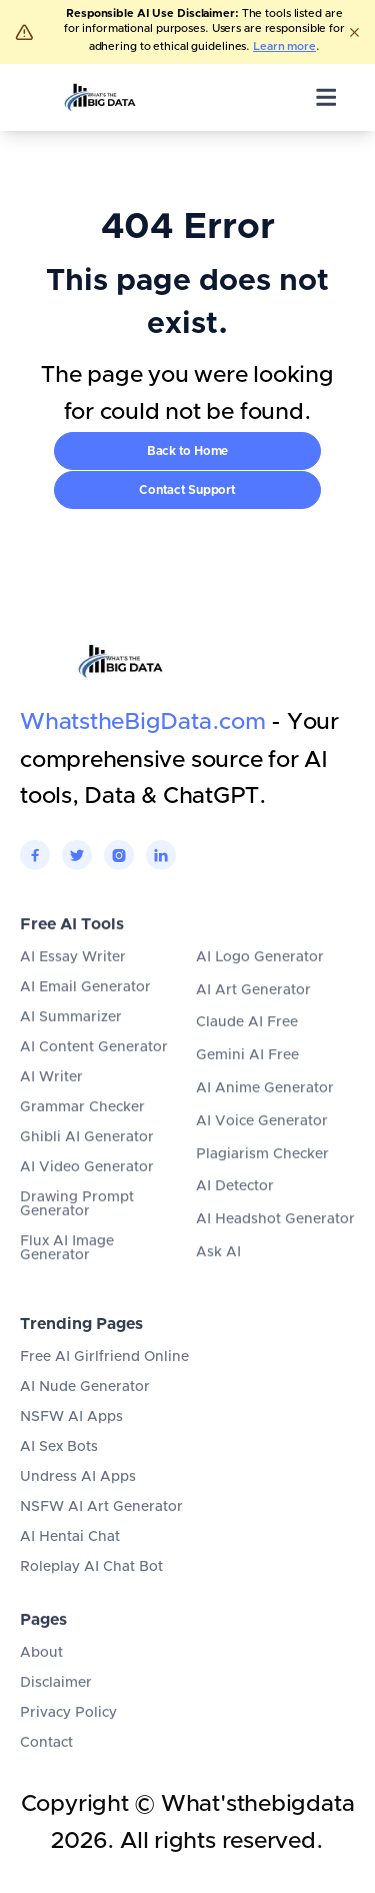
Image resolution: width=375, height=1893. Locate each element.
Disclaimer (56, 1693)
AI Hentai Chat (70, 1556)
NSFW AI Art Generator (101, 1526)
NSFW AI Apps (71, 1436)
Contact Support (187, 490)
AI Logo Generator (260, 984)
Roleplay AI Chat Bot (91, 1586)
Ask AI (218, 1279)
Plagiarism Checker (262, 1180)
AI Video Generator (87, 1194)
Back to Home (187, 451)
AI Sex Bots (59, 1466)
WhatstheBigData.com (143, 723)
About (41, 1663)
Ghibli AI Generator (87, 1164)
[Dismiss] (354, 32)
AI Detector (235, 1213)
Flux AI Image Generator (67, 1275)
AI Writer (51, 1104)
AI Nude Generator (85, 1406)
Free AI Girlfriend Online (104, 1376)
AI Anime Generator (265, 1115)
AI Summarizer (71, 1044)
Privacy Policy (68, 1723)
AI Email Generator (85, 1014)
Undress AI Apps (78, 1496)
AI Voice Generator (262, 1148)
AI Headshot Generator (275, 1246)
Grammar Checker (82, 1134)
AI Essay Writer (73, 984)
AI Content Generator (94, 1074)
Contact (46, 1753)
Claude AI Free (247, 1049)
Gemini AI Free (247, 1082)
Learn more (284, 46)
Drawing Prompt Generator (77, 1231)
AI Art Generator (253, 1016)
